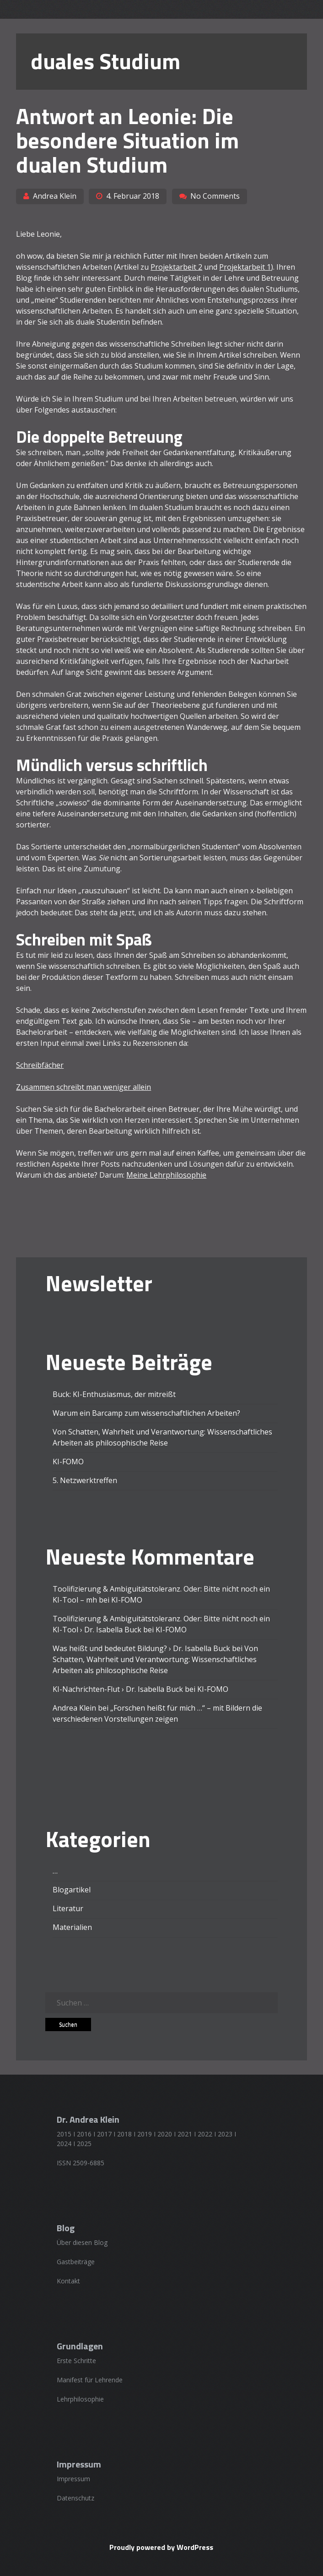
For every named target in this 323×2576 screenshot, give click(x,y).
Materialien (72, 1927)
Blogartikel (72, 1890)
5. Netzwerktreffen (85, 1480)
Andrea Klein (54, 196)
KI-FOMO (68, 1461)
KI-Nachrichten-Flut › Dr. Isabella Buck (118, 1689)
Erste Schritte (76, 2360)
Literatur (68, 1908)
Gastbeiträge (76, 2261)
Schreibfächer (40, 1065)
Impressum (73, 2478)
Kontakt (68, 2281)
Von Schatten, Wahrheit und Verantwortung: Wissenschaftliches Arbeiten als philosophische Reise (155, 1659)
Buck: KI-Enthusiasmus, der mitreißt (114, 1394)
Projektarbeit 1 (245, 267)
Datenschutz (75, 2498)
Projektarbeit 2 (176, 267)
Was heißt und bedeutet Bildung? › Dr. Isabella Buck (141, 1648)
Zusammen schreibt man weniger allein (83, 1087)
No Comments (215, 196)
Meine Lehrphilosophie (166, 1175)
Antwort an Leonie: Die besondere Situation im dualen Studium (127, 140)
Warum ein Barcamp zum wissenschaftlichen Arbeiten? (146, 1413)
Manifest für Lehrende (90, 2379)
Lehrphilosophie (80, 2399)
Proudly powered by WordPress (161, 2547)
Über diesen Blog (82, 2242)
